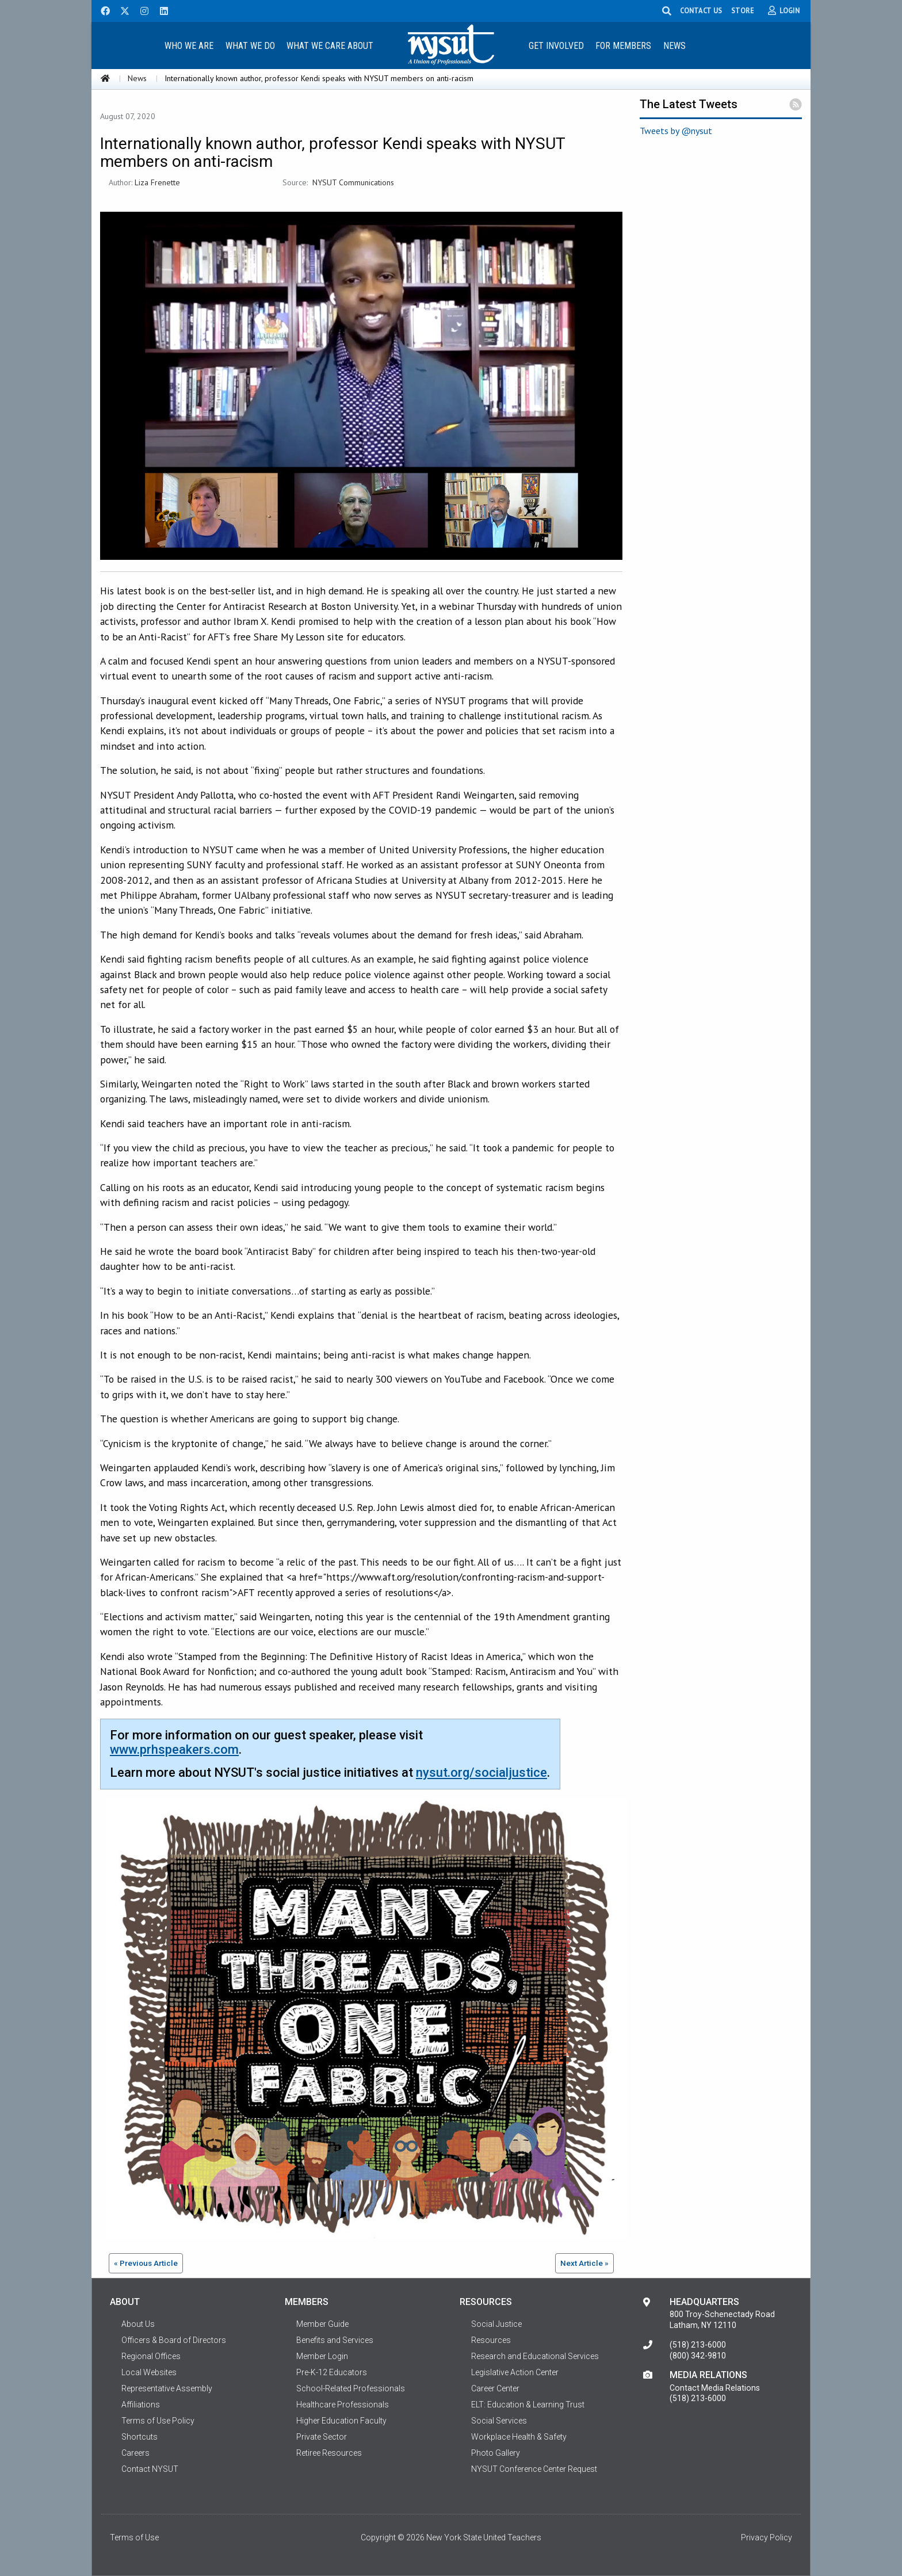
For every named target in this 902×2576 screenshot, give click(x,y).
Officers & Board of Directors (173, 2340)
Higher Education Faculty (341, 2420)
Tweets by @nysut (676, 130)
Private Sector (321, 2436)
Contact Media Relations (715, 2387)
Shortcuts (139, 2436)
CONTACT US (703, 10)
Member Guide (322, 2324)
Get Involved (556, 45)
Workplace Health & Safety (519, 2436)
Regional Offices (151, 2356)
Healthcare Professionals (342, 2404)
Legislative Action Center (515, 2372)
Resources (491, 2340)
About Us (138, 2324)
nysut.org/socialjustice (481, 1772)
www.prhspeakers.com (174, 1749)
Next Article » (584, 2263)
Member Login (322, 2356)
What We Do (250, 45)
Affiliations (140, 2404)
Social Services (499, 2420)
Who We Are (189, 45)
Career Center (495, 2388)
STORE (744, 10)
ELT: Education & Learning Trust (527, 2404)
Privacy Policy (766, 2537)
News (674, 45)
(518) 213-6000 (698, 2344)
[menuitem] (188, 45)
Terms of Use (134, 2537)
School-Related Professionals (350, 2388)
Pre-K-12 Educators (331, 2372)
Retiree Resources (329, 2452)
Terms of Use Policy (157, 2420)
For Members (623, 45)
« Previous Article (146, 2263)
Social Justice (496, 2324)
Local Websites (149, 2372)
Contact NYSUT (149, 2469)
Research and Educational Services (535, 2356)
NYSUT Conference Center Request (534, 2469)
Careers (135, 2452)
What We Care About (329, 45)
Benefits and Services (334, 2340)
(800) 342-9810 (698, 2355)
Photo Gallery (495, 2452)
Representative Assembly (166, 2388)
